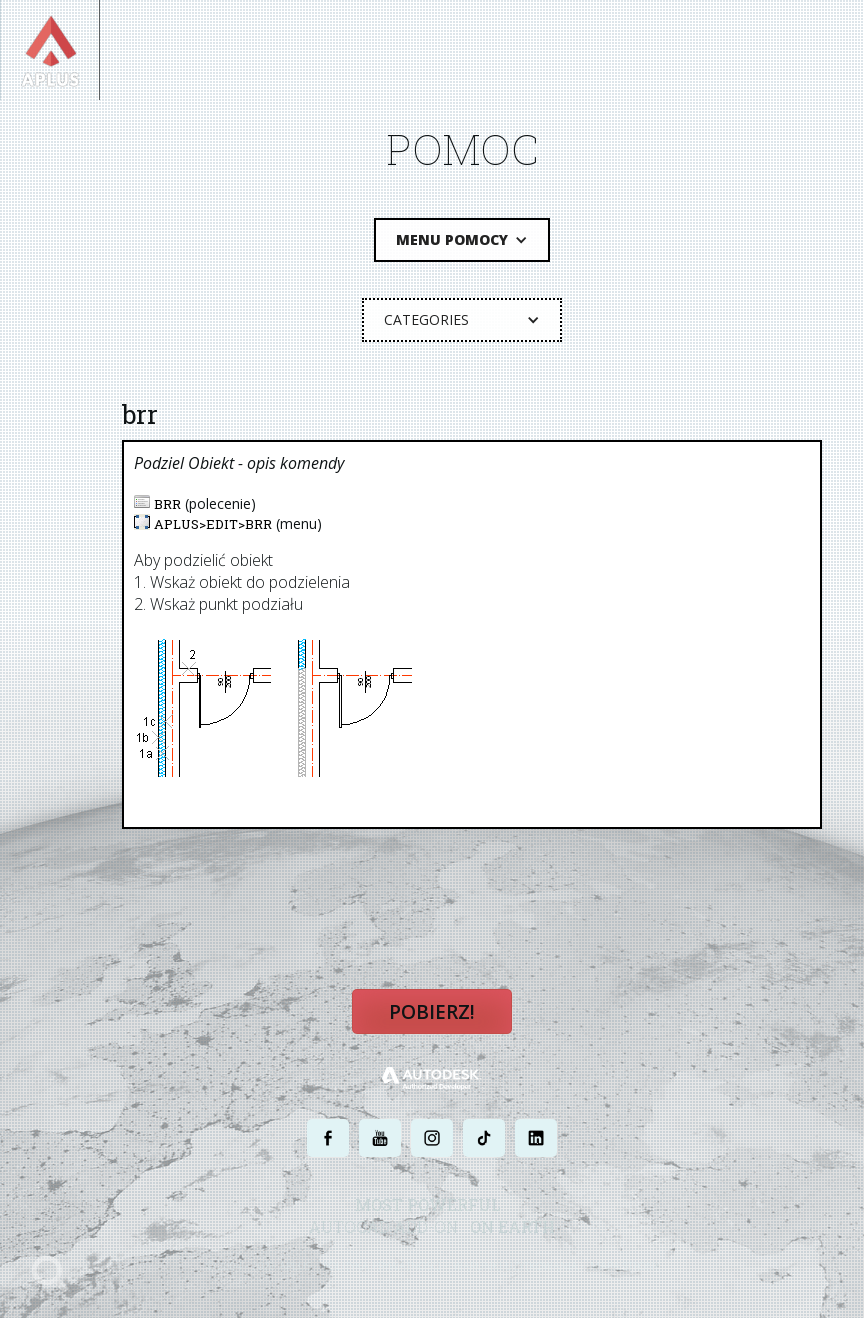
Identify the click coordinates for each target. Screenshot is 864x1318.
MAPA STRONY (624, 1265)
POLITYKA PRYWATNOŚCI (382, 1265)
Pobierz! (432, 1012)
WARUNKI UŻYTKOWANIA (515, 1265)
